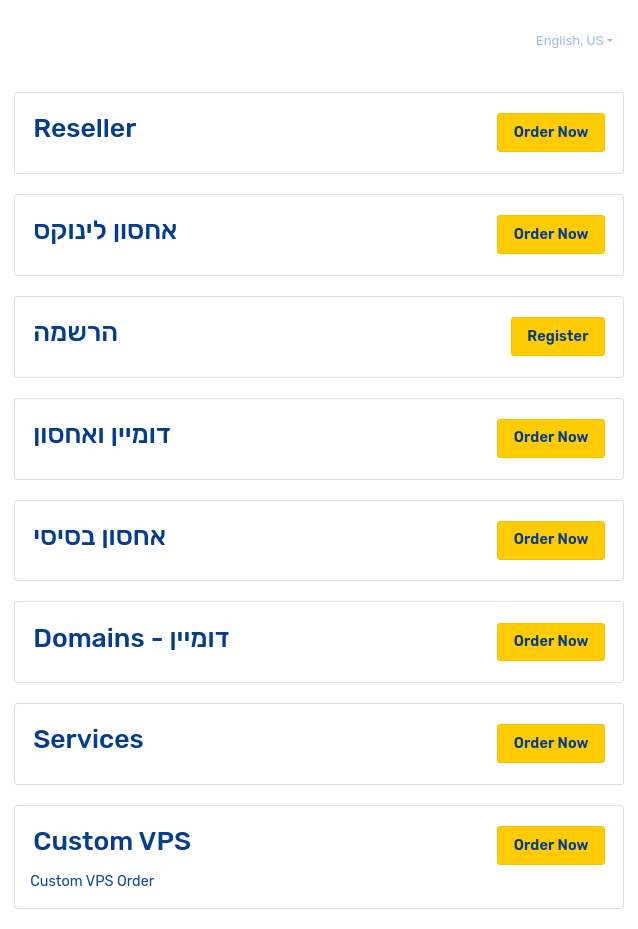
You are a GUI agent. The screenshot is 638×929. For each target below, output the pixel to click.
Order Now (551, 132)
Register (557, 336)
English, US (571, 40)
